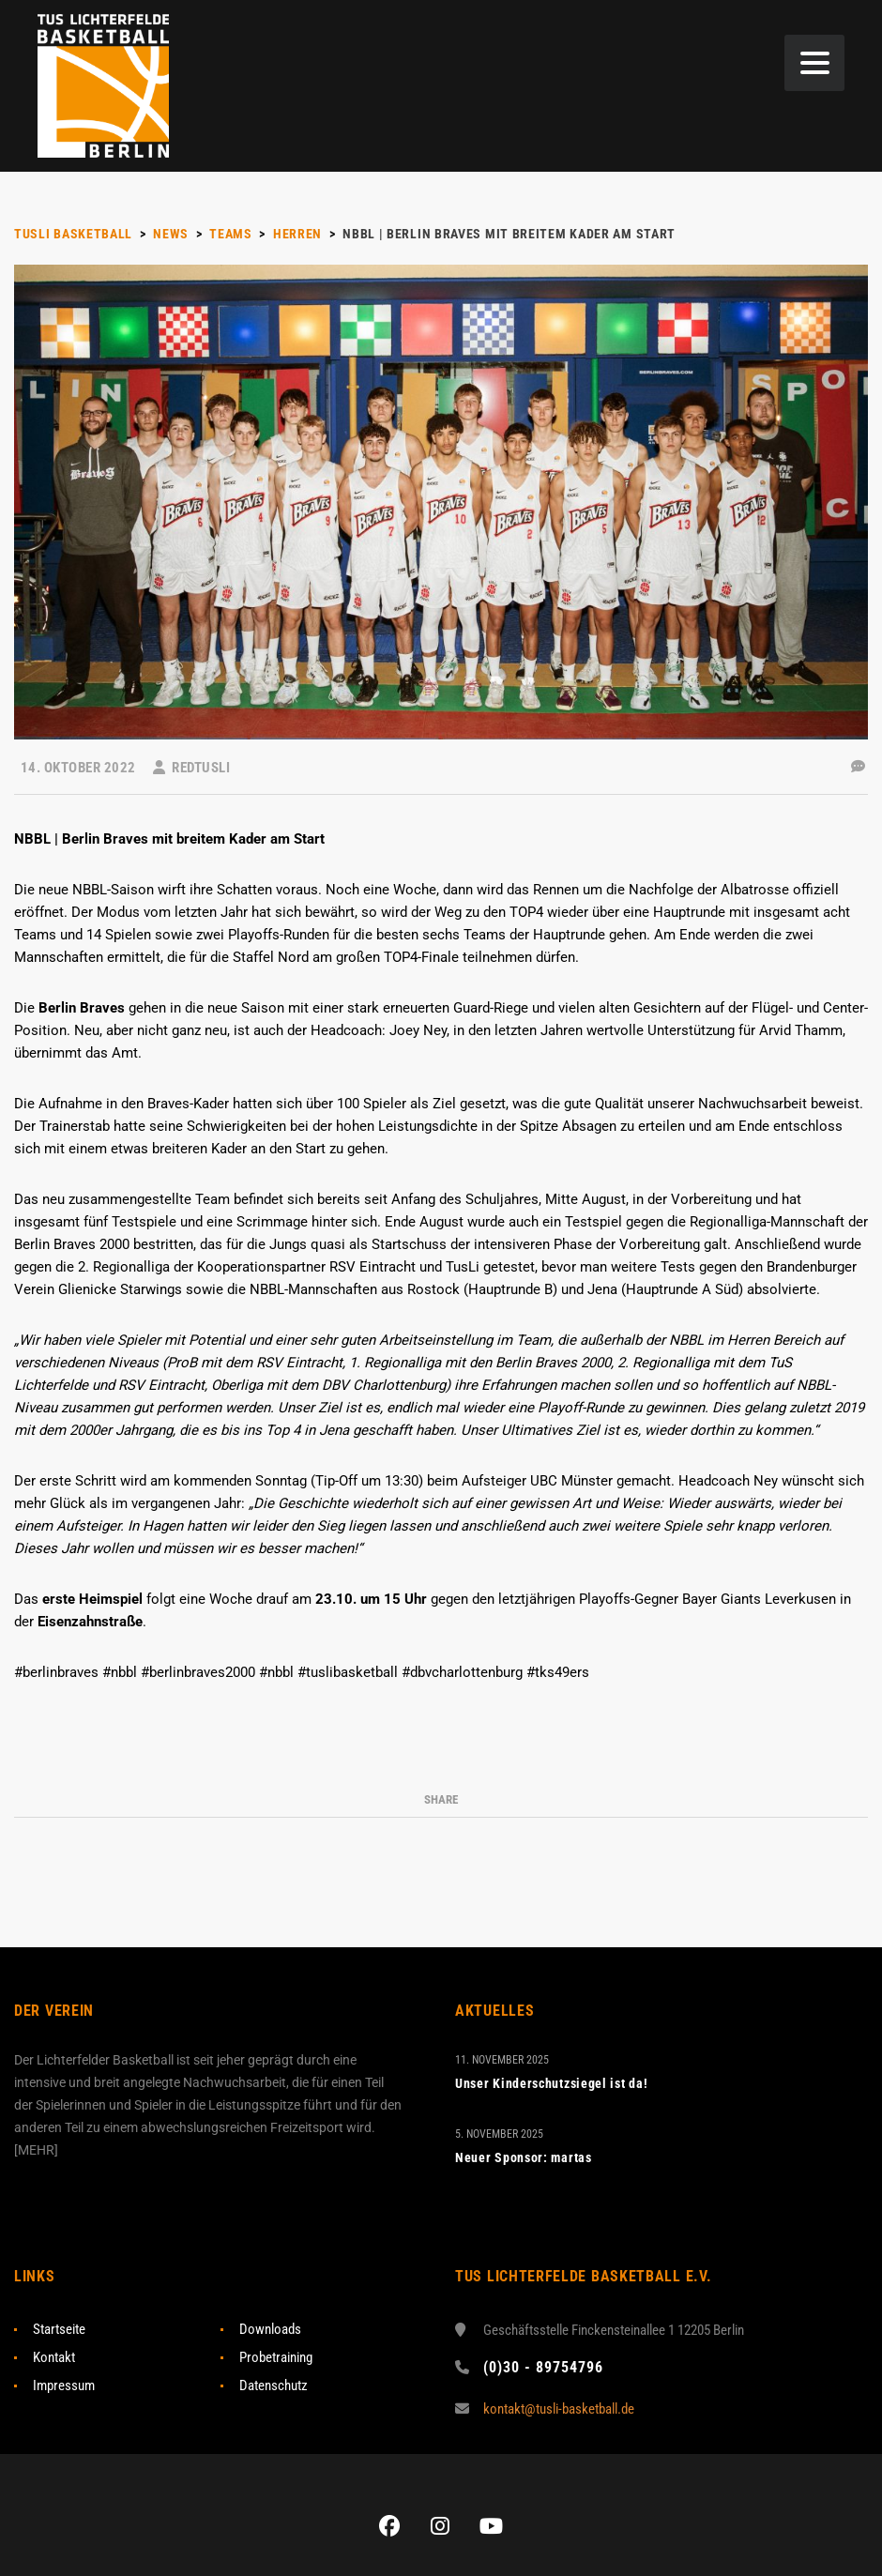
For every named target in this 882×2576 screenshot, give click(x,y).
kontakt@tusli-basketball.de (558, 2409)
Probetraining (275, 2357)
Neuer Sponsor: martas (523, 2157)
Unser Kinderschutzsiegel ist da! (551, 2083)
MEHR (36, 2149)
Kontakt (54, 2357)
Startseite (59, 2329)
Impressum (64, 2385)
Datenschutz (273, 2385)
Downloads (270, 2329)
